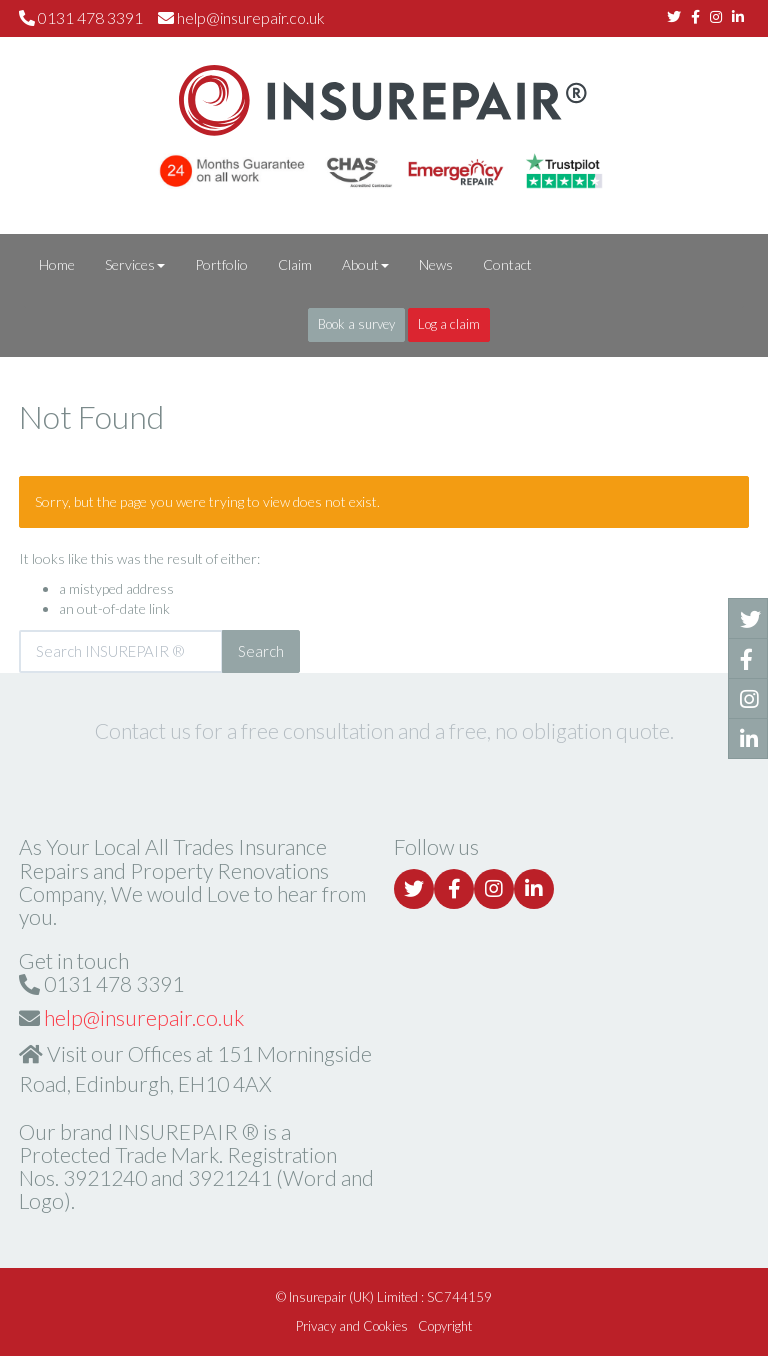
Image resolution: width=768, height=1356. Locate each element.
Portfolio (221, 264)
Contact (507, 264)
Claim (295, 264)
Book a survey (356, 324)
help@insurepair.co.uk (251, 17)
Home (57, 264)
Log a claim (449, 324)
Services (135, 264)
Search (261, 651)
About (365, 264)
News (436, 264)
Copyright (445, 1326)
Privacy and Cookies (352, 1326)
